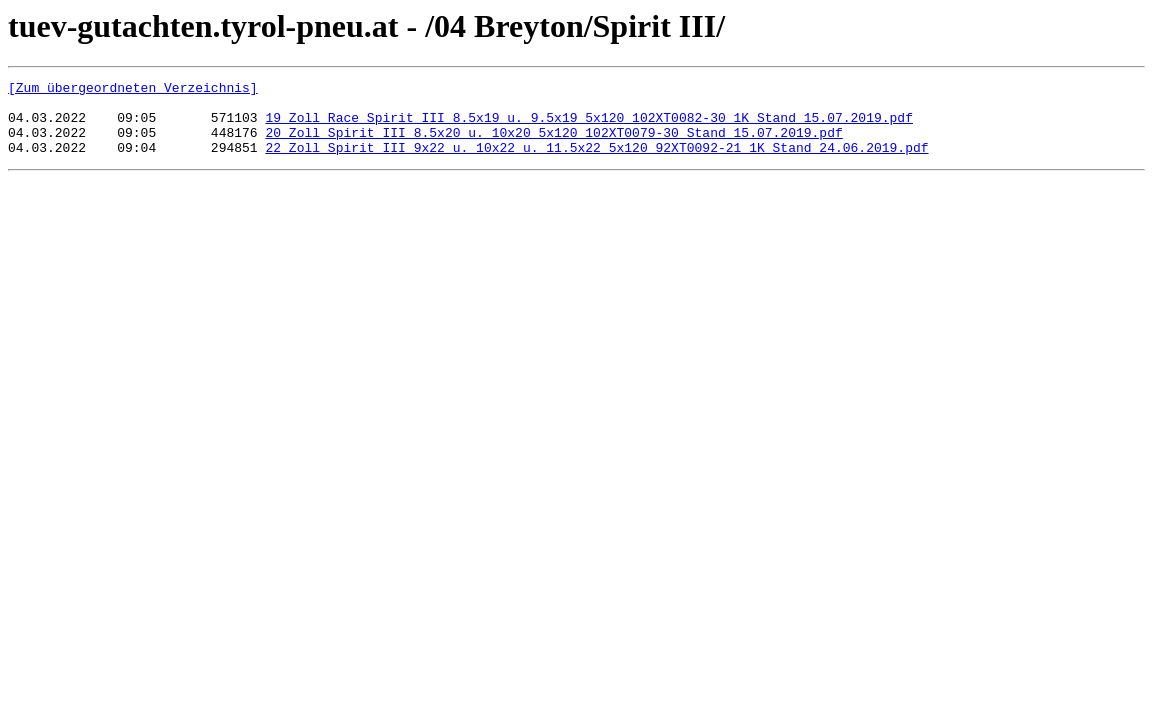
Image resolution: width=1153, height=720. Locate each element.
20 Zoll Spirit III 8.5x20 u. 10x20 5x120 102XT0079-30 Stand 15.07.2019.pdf (553, 144)
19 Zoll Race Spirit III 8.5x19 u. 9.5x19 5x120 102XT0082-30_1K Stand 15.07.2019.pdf (588, 126)
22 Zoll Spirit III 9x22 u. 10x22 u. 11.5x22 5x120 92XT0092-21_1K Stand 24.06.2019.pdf (596, 162)
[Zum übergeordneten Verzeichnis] (133, 90)
